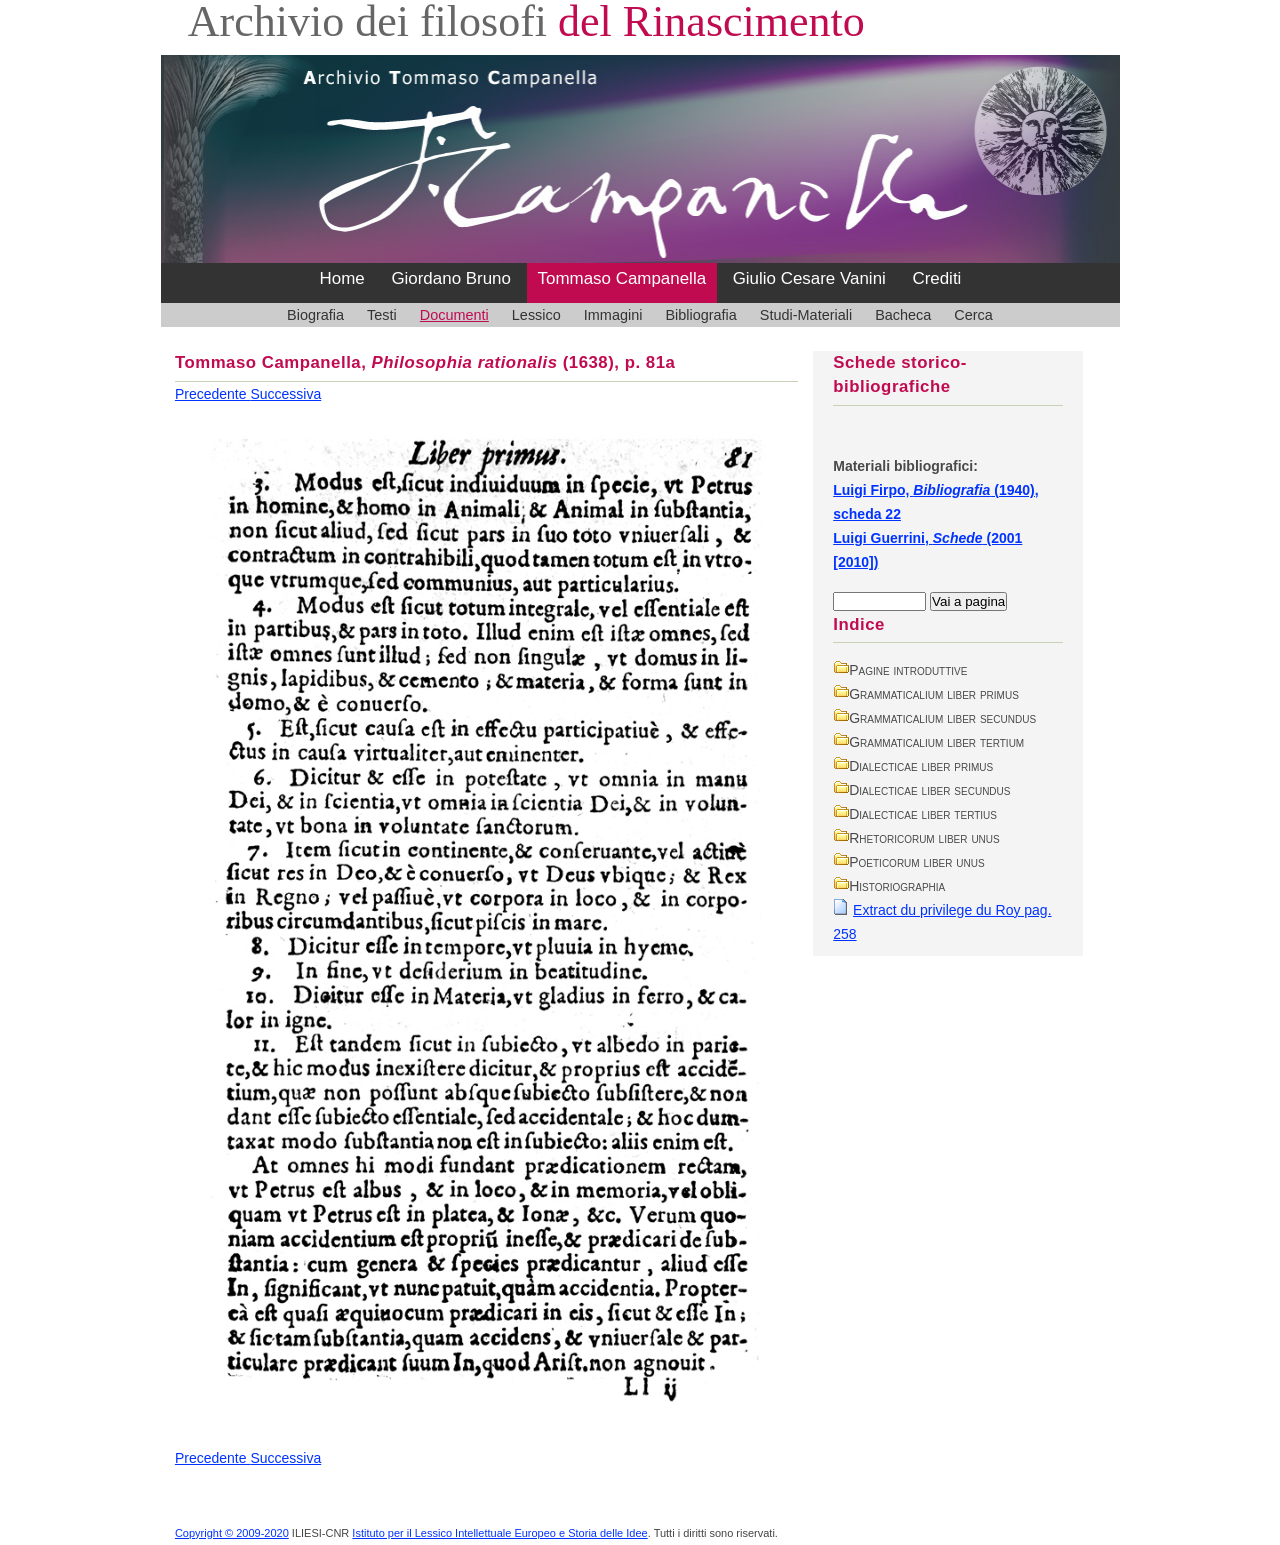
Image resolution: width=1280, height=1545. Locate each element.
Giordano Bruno (451, 278)
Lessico (536, 315)
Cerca (973, 315)
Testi (382, 315)
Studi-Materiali (806, 315)
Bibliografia (700, 315)
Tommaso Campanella (622, 278)
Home (342, 278)
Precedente (213, 394)
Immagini (613, 315)
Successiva (285, 394)
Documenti (454, 315)
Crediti (936, 278)
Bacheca (903, 315)
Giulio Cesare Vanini (809, 278)
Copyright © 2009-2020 (232, 1533)
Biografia (315, 315)
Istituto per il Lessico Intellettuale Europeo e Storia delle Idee (499, 1533)
